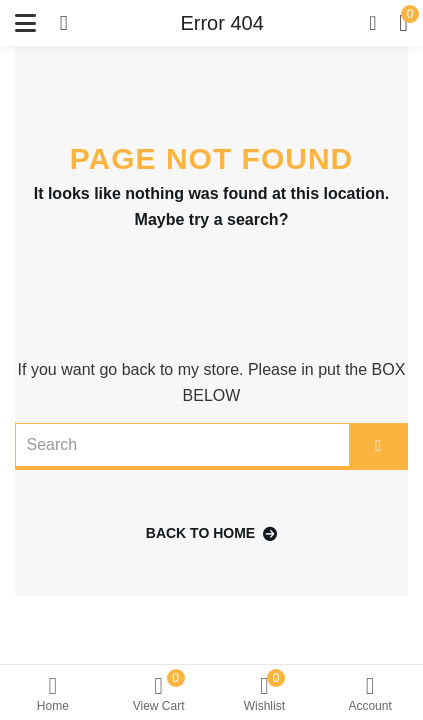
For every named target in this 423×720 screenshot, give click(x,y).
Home (53, 694)
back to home (211, 533)
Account (370, 694)
